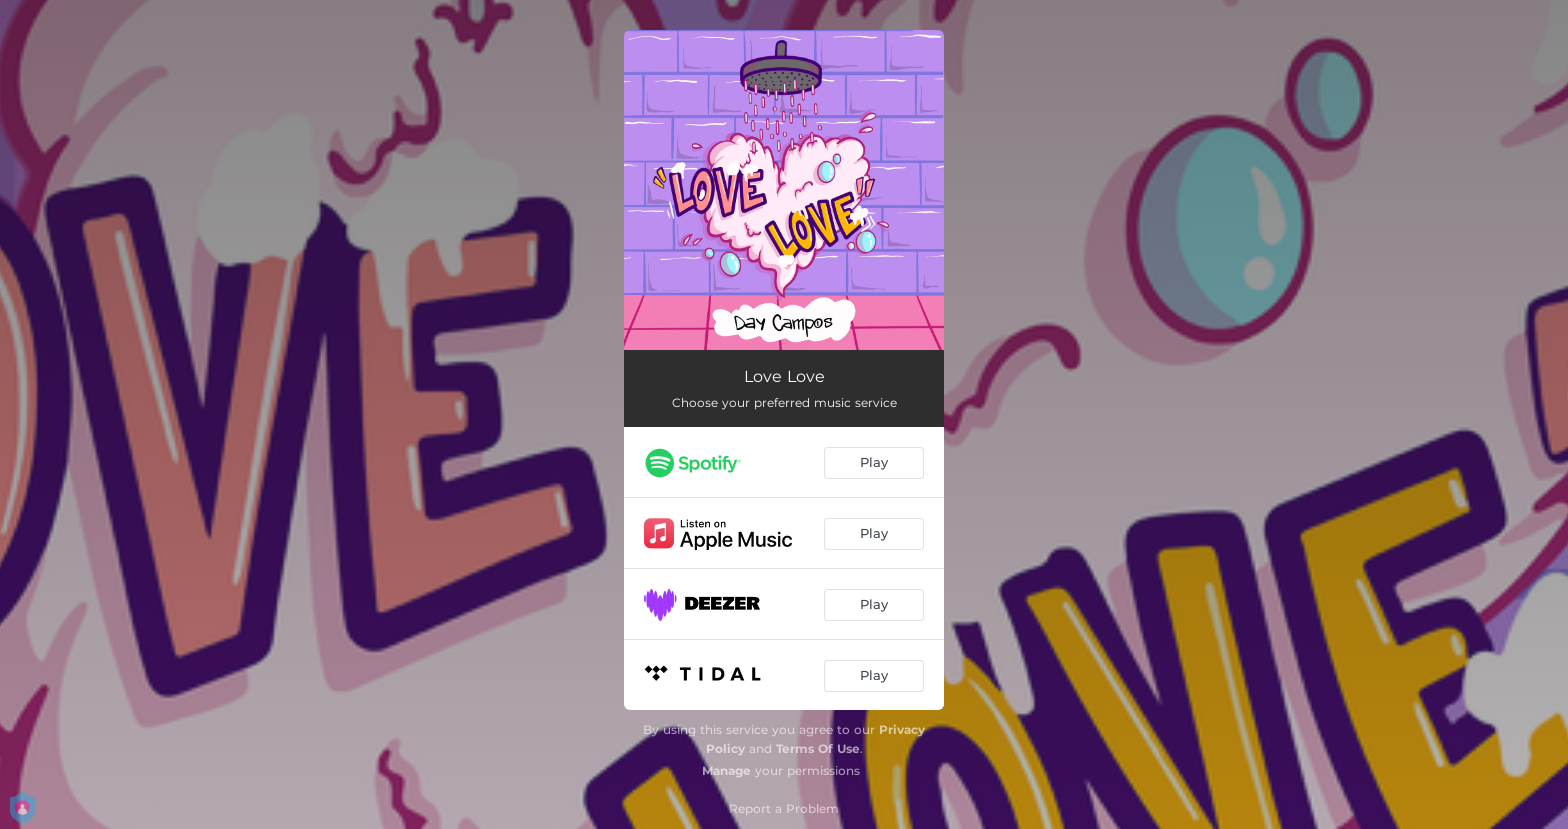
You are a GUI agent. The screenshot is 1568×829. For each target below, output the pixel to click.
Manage (726, 770)
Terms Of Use (818, 748)
